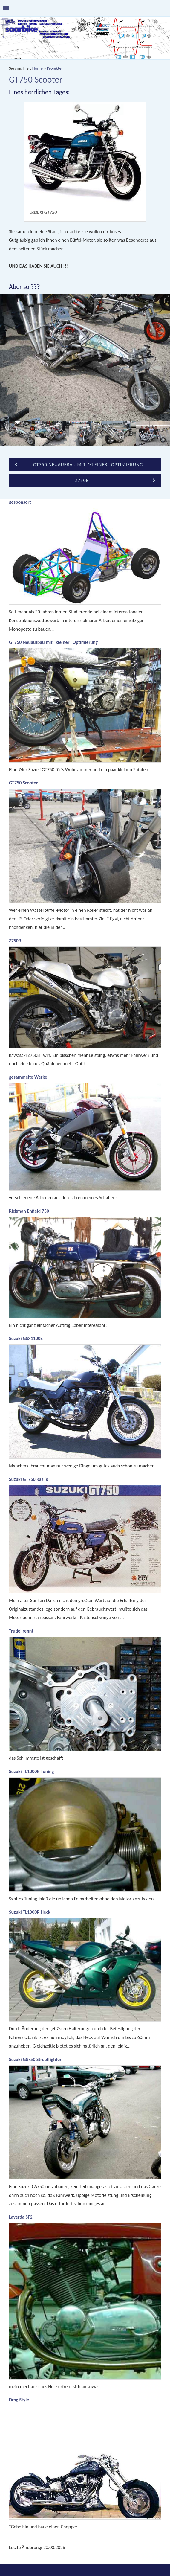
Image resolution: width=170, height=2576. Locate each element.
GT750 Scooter (23, 783)
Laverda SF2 (21, 2217)
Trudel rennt (21, 1631)
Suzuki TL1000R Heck (29, 1912)
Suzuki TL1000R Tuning (31, 1771)
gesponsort (20, 502)
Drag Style (19, 2400)
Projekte (54, 68)
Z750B (15, 940)
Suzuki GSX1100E (26, 1338)
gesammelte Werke (28, 1077)
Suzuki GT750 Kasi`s (28, 1479)
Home (37, 68)
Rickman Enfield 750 (29, 1211)
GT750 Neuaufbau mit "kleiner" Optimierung (53, 642)
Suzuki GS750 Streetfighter (35, 2059)
